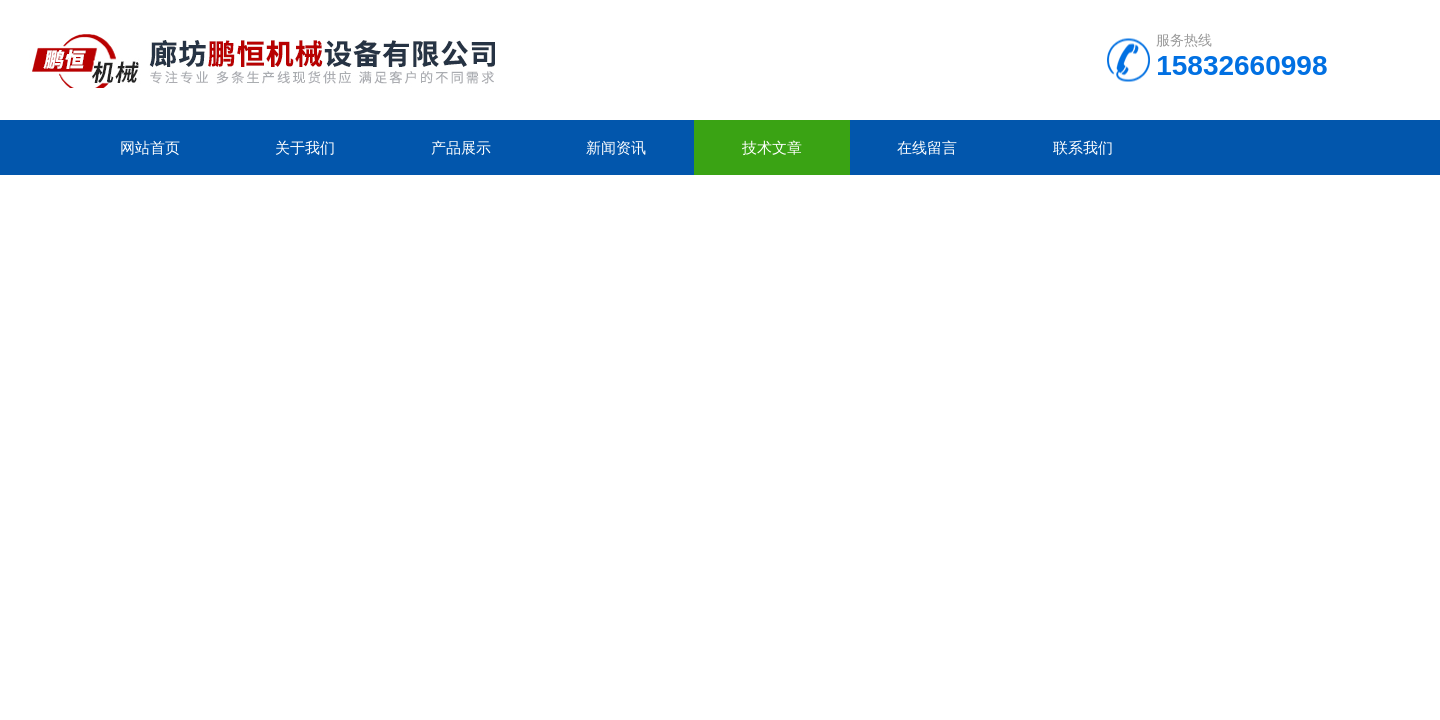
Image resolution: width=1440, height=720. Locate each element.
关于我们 (305, 147)
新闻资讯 (616, 147)
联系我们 (1083, 147)
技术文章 (772, 147)
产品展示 (461, 147)
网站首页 (150, 147)
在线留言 (927, 147)
